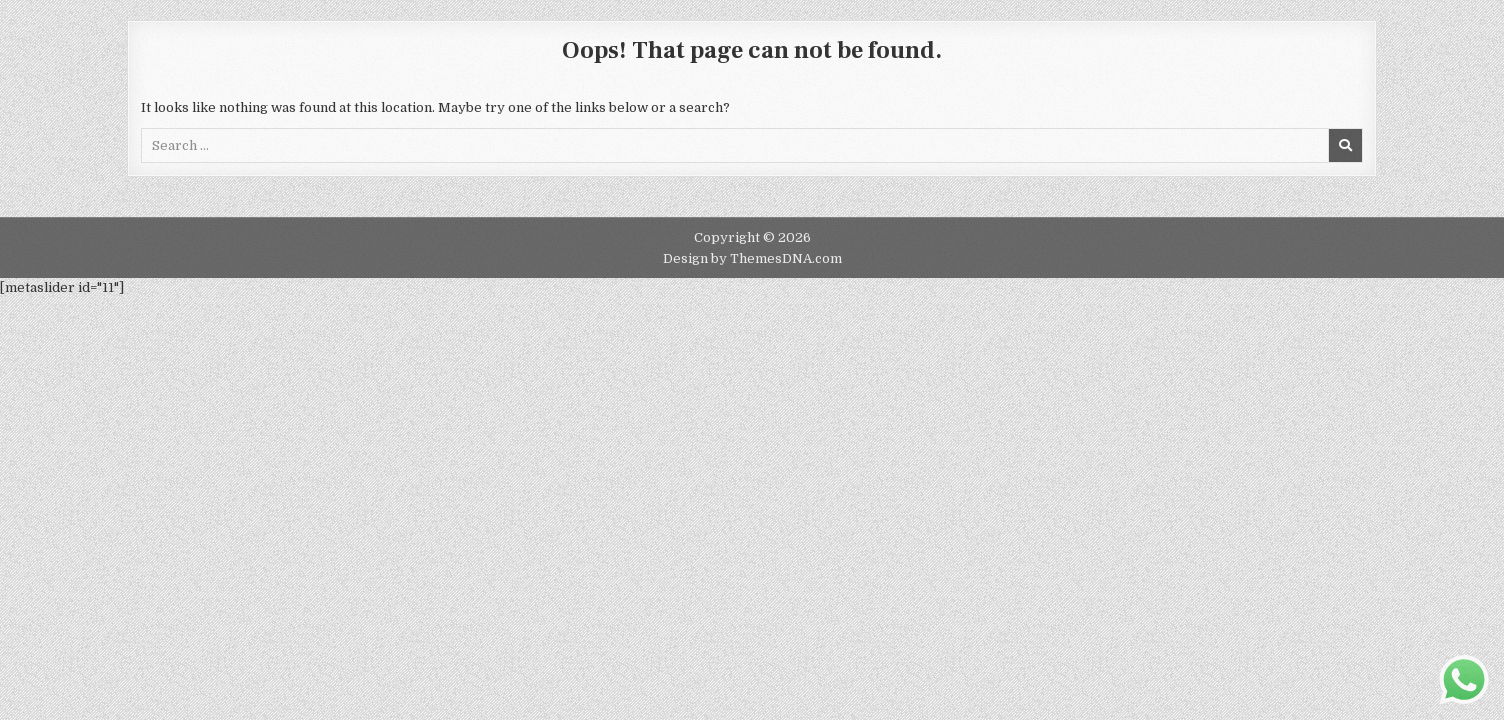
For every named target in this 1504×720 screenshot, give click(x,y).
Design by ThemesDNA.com (752, 258)
